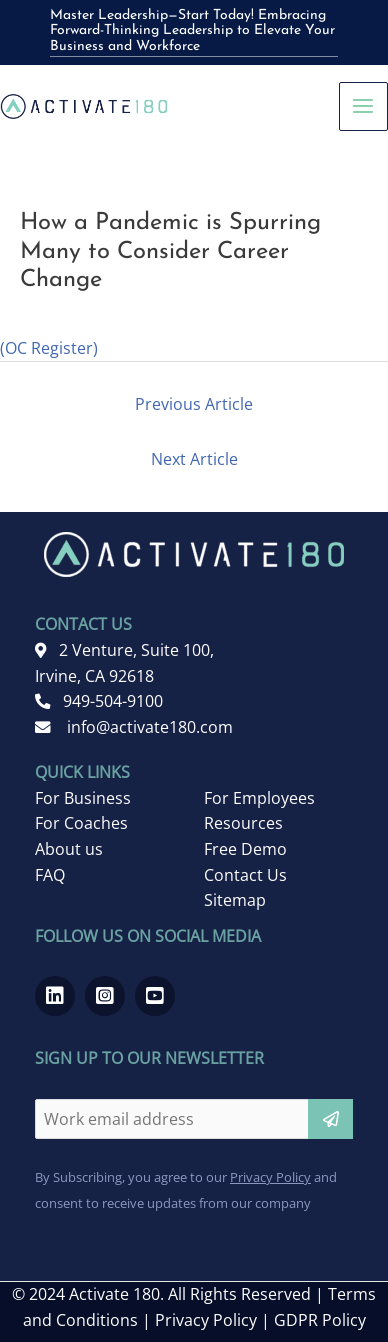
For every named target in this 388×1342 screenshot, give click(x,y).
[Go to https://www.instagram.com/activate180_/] (105, 996)
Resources (243, 823)
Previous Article (194, 404)
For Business (83, 798)
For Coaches (81, 823)
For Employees (259, 798)
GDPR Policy (320, 1320)
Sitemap (235, 900)
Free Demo (245, 849)
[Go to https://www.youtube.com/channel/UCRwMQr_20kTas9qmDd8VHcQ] (155, 996)
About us (69, 849)
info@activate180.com (134, 727)
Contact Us (245, 875)
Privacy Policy (270, 1177)
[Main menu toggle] (363, 106)
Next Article (194, 459)
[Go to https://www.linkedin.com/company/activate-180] (55, 996)
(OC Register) (49, 348)
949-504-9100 (99, 701)
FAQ (50, 875)
